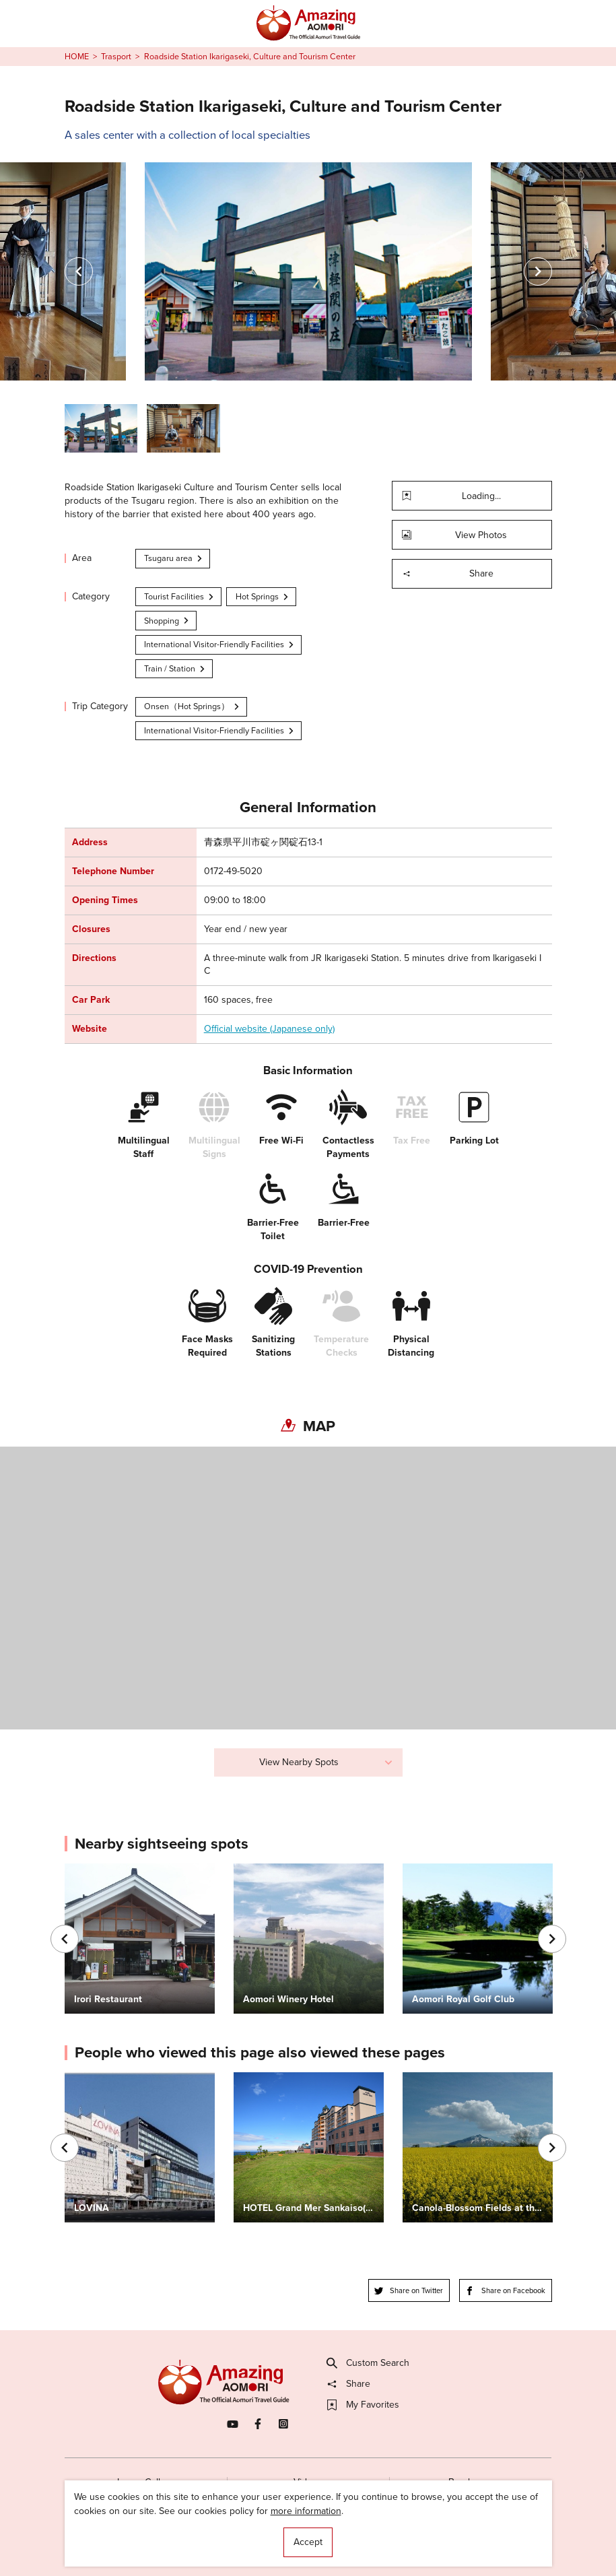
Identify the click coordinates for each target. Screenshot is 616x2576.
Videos (308, 2482)
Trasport (116, 56)
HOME (77, 56)
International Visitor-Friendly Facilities (219, 644)
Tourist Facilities (179, 596)
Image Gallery (145, 2482)
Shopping (167, 620)
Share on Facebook (505, 2290)
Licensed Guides (232, 2541)
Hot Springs (262, 596)
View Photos (455, 535)
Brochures (470, 2482)
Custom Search (368, 2363)
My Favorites (363, 2405)
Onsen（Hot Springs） (192, 706)
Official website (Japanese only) (269, 1029)
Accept (308, 2542)
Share (447, 573)
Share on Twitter (409, 2290)
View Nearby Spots (326, 1762)
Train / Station (175, 668)
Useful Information (381, 2541)
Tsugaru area (173, 558)
